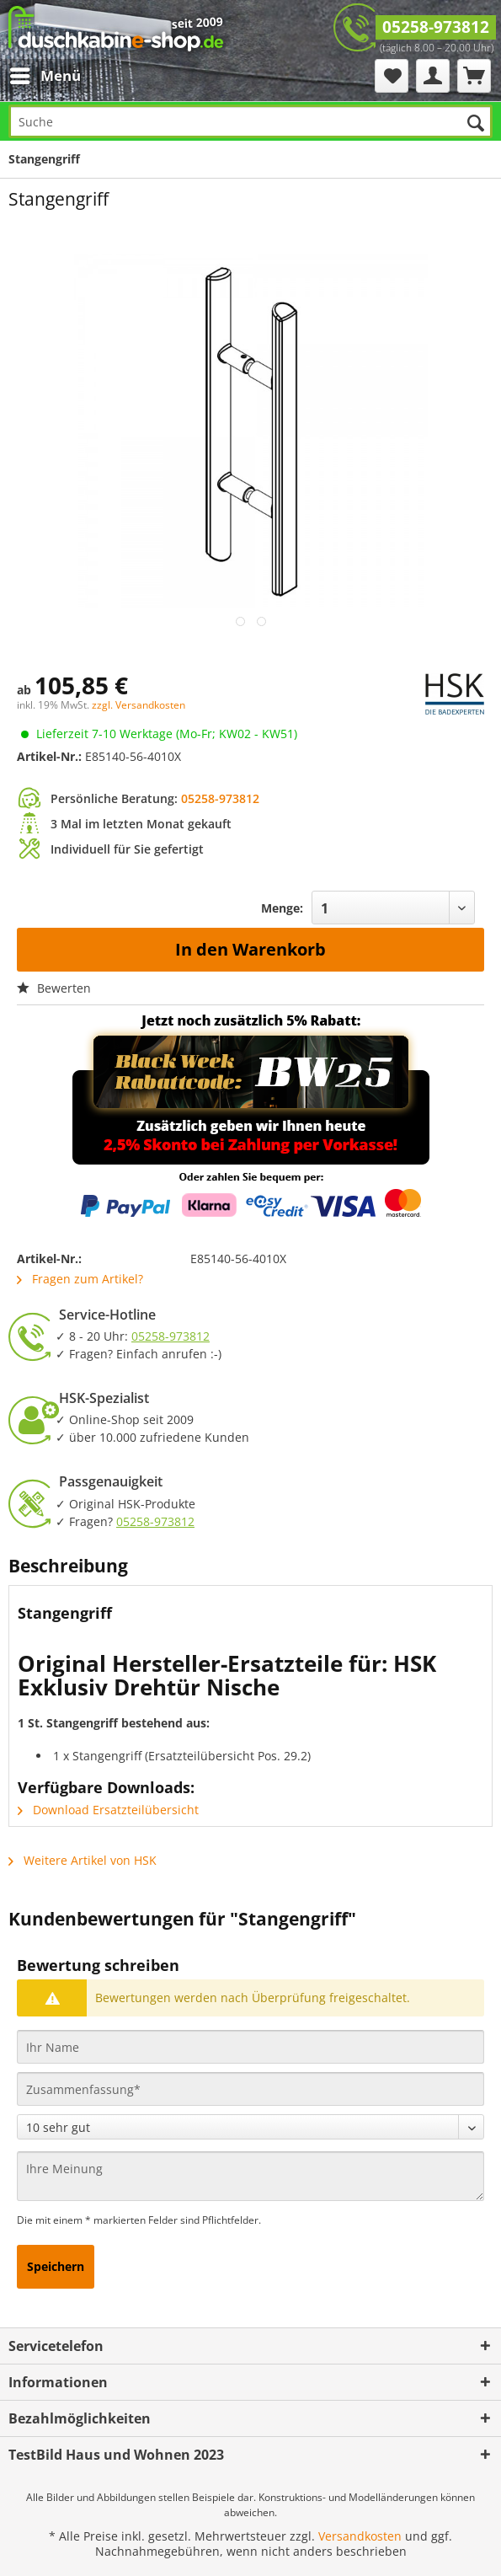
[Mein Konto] (433, 76)
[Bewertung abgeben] (250, 2127)
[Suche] (250, 121)
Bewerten (54, 988)
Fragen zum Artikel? (80, 1279)
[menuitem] (50, 76)
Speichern (55, 2266)
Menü (45, 73)
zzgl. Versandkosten (138, 705)
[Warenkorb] (474, 76)
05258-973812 (435, 27)
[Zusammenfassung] (250, 2089)
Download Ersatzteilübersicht (108, 1810)
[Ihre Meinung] (250, 2176)
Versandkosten (360, 2536)
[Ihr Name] (250, 2047)
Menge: (282, 908)
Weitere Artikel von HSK (82, 1860)
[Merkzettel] (391, 76)
